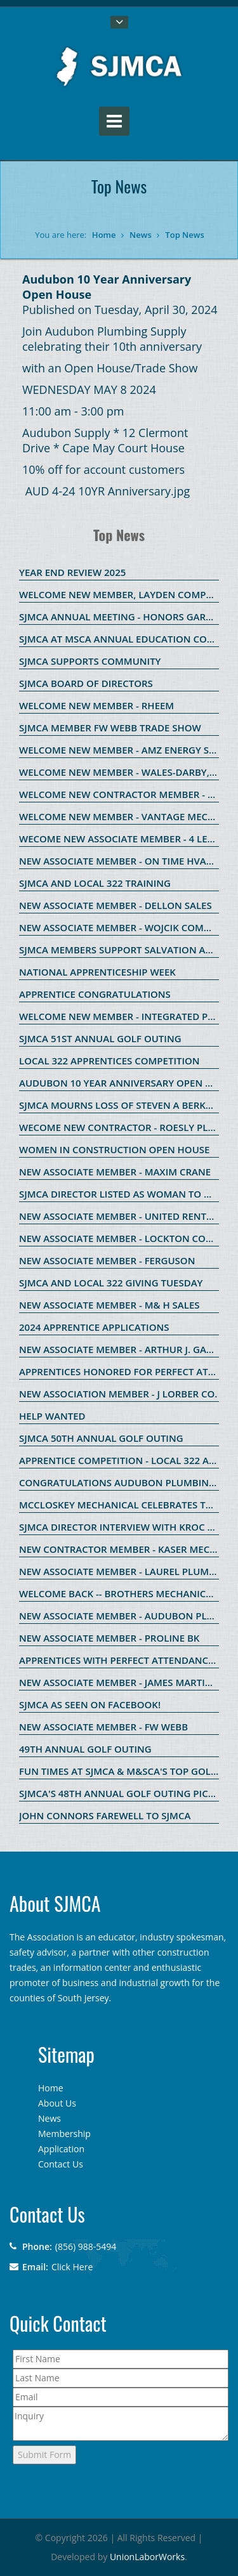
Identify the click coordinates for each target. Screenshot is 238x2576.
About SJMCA (55, 1903)
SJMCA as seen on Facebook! (90, 1704)
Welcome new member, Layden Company (122, 594)
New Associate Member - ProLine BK (109, 1637)
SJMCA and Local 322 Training (95, 883)
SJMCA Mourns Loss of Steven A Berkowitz (127, 1105)
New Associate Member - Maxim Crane (115, 1171)
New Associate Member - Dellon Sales (115, 905)
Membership (64, 2134)
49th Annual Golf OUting (85, 1748)
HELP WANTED (52, 1415)
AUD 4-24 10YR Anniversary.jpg (107, 491)
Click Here (72, 2267)
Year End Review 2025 (72, 572)
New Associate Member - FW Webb (103, 1726)
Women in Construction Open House (114, 1149)
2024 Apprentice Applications (94, 1327)
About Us (57, 2103)
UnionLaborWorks (147, 2557)
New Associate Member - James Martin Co (123, 1682)
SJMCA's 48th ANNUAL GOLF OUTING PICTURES (128, 1793)
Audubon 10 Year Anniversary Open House (128, 1082)
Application (61, 2149)
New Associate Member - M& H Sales (109, 1304)
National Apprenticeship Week (97, 971)
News (140, 234)
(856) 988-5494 (85, 2246)
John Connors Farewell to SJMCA (104, 1815)
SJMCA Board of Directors (86, 683)
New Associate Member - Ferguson (107, 1260)
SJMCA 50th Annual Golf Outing (101, 1438)
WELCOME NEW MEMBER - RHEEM (96, 705)
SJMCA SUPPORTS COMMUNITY (90, 661)
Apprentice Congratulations (95, 994)
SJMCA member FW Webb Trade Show (110, 727)
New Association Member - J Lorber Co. (118, 1393)
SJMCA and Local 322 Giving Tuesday (110, 1282)
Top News (184, 234)
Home (104, 234)
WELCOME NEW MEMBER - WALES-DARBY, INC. (125, 772)
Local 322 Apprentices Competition (109, 1060)
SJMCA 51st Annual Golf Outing (100, 1038)
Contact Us (60, 2164)
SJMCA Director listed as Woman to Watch (128, 1193)
